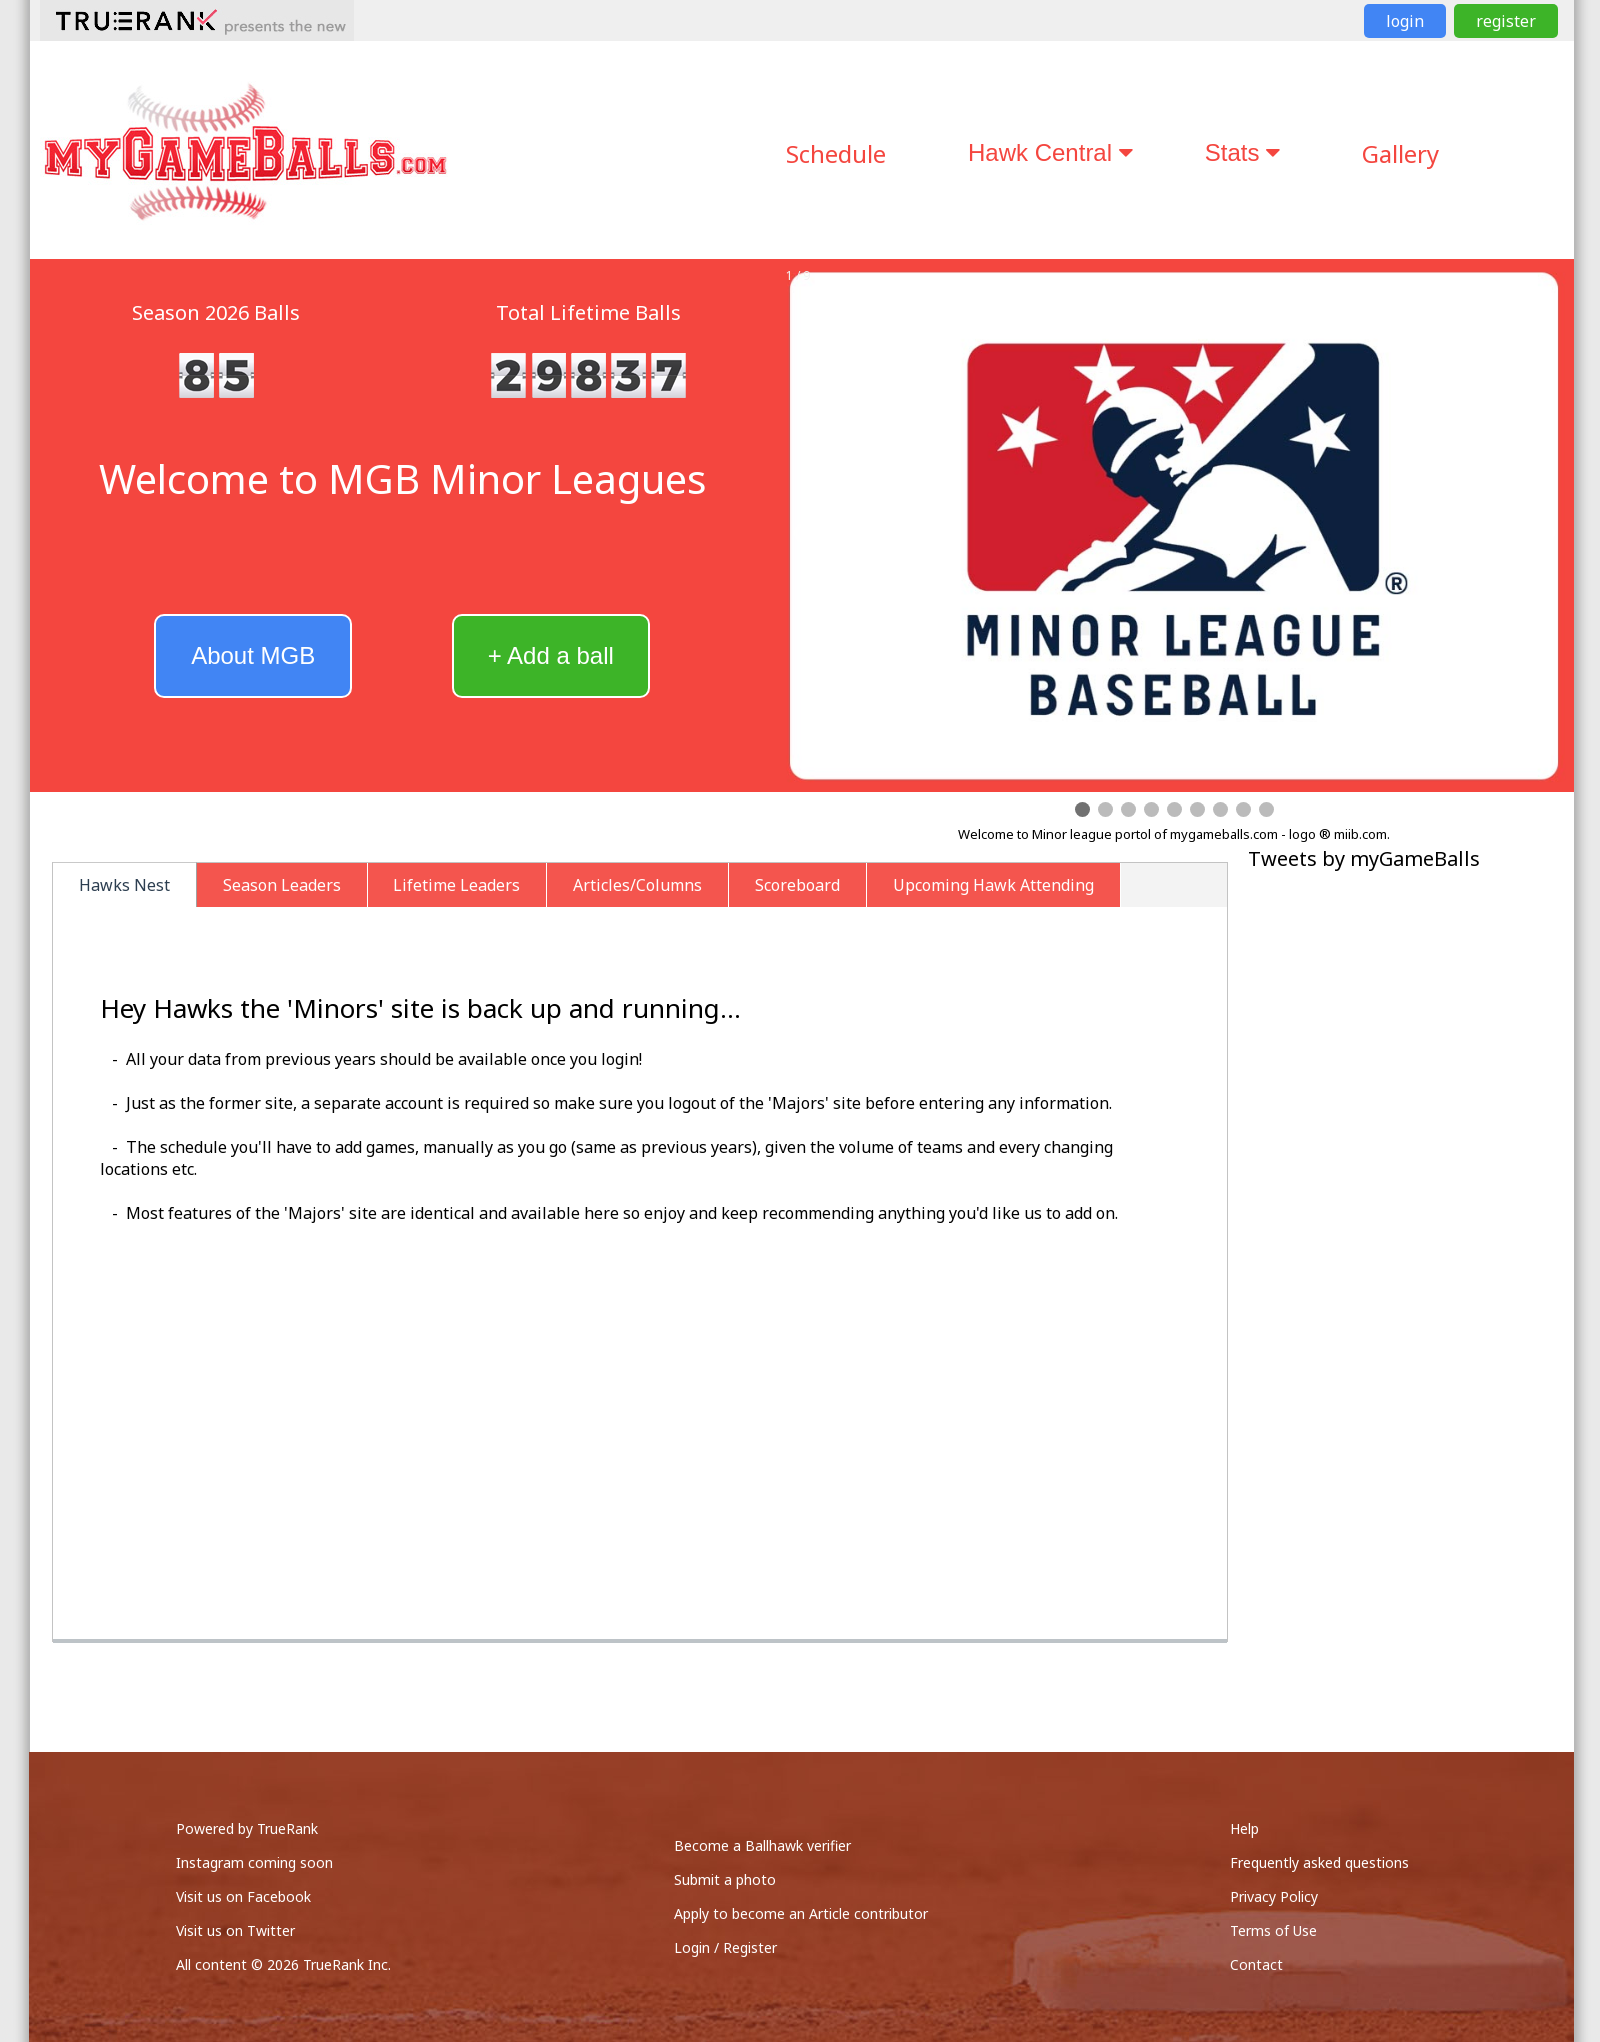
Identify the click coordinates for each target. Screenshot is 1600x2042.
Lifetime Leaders (456, 885)
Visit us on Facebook (243, 1896)
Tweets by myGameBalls (1364, 858)
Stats (1242, 152)
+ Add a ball (551, 655)
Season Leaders (282, 885)
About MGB (253, 655)
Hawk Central (1050, 152)
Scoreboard (797, 885)
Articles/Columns (637, 885)
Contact (1256, 1964)
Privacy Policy (1274, 1896)
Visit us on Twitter (235, 1930)
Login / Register (725, 1947)
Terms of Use (1273, 1930)
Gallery (1400, 153)
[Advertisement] (1408, 1014)
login (1405, 21)
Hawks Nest (124, 885)
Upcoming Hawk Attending (993, 885)
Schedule (836, 153)
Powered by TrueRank (247, 1828)
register (1506, 21)
